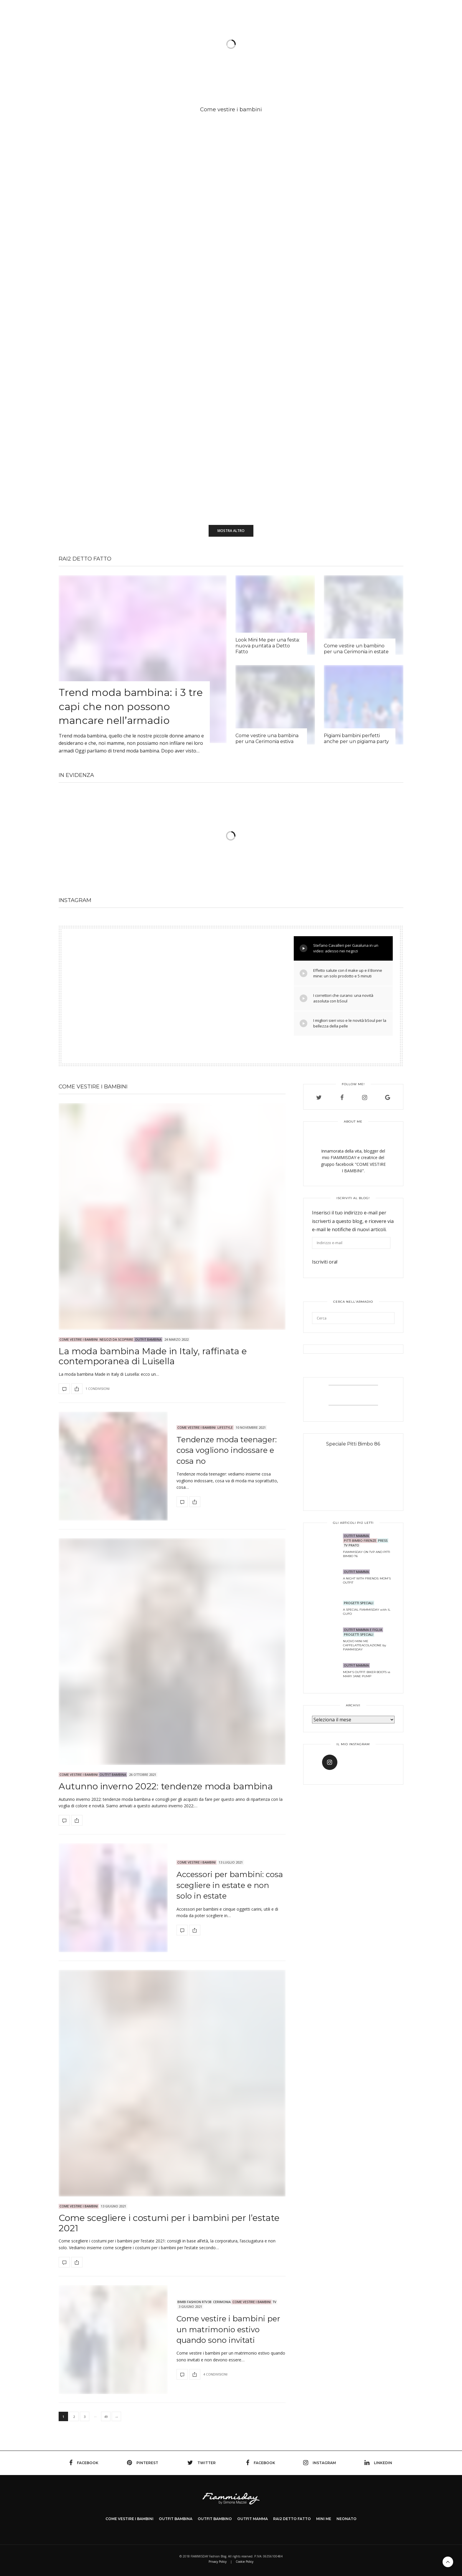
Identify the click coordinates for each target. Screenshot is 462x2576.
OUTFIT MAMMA (356, 1536)
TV (332, 45)
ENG (398, 19)
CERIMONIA (222, 2302)
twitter (201, 2463)
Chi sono (306, 45)
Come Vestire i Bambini (79, 1339)
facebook (83, 2463)
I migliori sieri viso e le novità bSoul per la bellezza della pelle (343, 1023)
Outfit (158, 45)
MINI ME (323, 2519)
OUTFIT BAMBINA (148, 1339)
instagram (319, 2463)
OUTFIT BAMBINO (215, 2519)
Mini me (223, 45)
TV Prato (351, 1545)
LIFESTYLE (225, 1427)
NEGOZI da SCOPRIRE (116, 1339)
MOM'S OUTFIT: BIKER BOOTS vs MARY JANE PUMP (366, 1674)
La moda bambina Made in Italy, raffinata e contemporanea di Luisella (153, 1356)
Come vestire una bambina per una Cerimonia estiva (266, 738)
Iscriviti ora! (324, 1261)
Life (278, 45)
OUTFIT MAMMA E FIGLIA (363, 1629)
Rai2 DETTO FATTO (85, 559)
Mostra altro (231, 530)
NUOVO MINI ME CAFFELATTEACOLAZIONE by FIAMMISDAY (364, 1645)
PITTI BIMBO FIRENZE (360, 1540)
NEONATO (346, 2519)
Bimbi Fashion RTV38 (194, 2302)
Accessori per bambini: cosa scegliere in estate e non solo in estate (229, 1885)
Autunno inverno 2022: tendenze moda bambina (166, 1786)
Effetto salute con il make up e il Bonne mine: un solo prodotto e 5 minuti (341, 973)
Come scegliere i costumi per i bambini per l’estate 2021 (169, 2223)
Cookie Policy (244, 2562)
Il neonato (252, 45)
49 (106, 2416)
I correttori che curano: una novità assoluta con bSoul (336, 998)
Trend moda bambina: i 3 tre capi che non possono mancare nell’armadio (131, 706)
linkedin (378, 2463)
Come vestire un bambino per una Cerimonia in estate (356, 648)
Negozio (357, 45)
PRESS (382, 1540)
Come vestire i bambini (116, 45)
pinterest (142, 2463)
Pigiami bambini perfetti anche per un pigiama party (356, 738)
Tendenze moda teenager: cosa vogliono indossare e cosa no (226, 1450)
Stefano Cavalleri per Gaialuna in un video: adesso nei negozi (339, 948)
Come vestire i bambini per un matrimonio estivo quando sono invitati (228, 2329)
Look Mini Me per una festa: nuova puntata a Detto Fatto (267, 645)
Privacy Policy (218, 2562)
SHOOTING (190, 45)
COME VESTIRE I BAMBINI (129, 2519)
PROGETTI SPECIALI (358, 1603)
